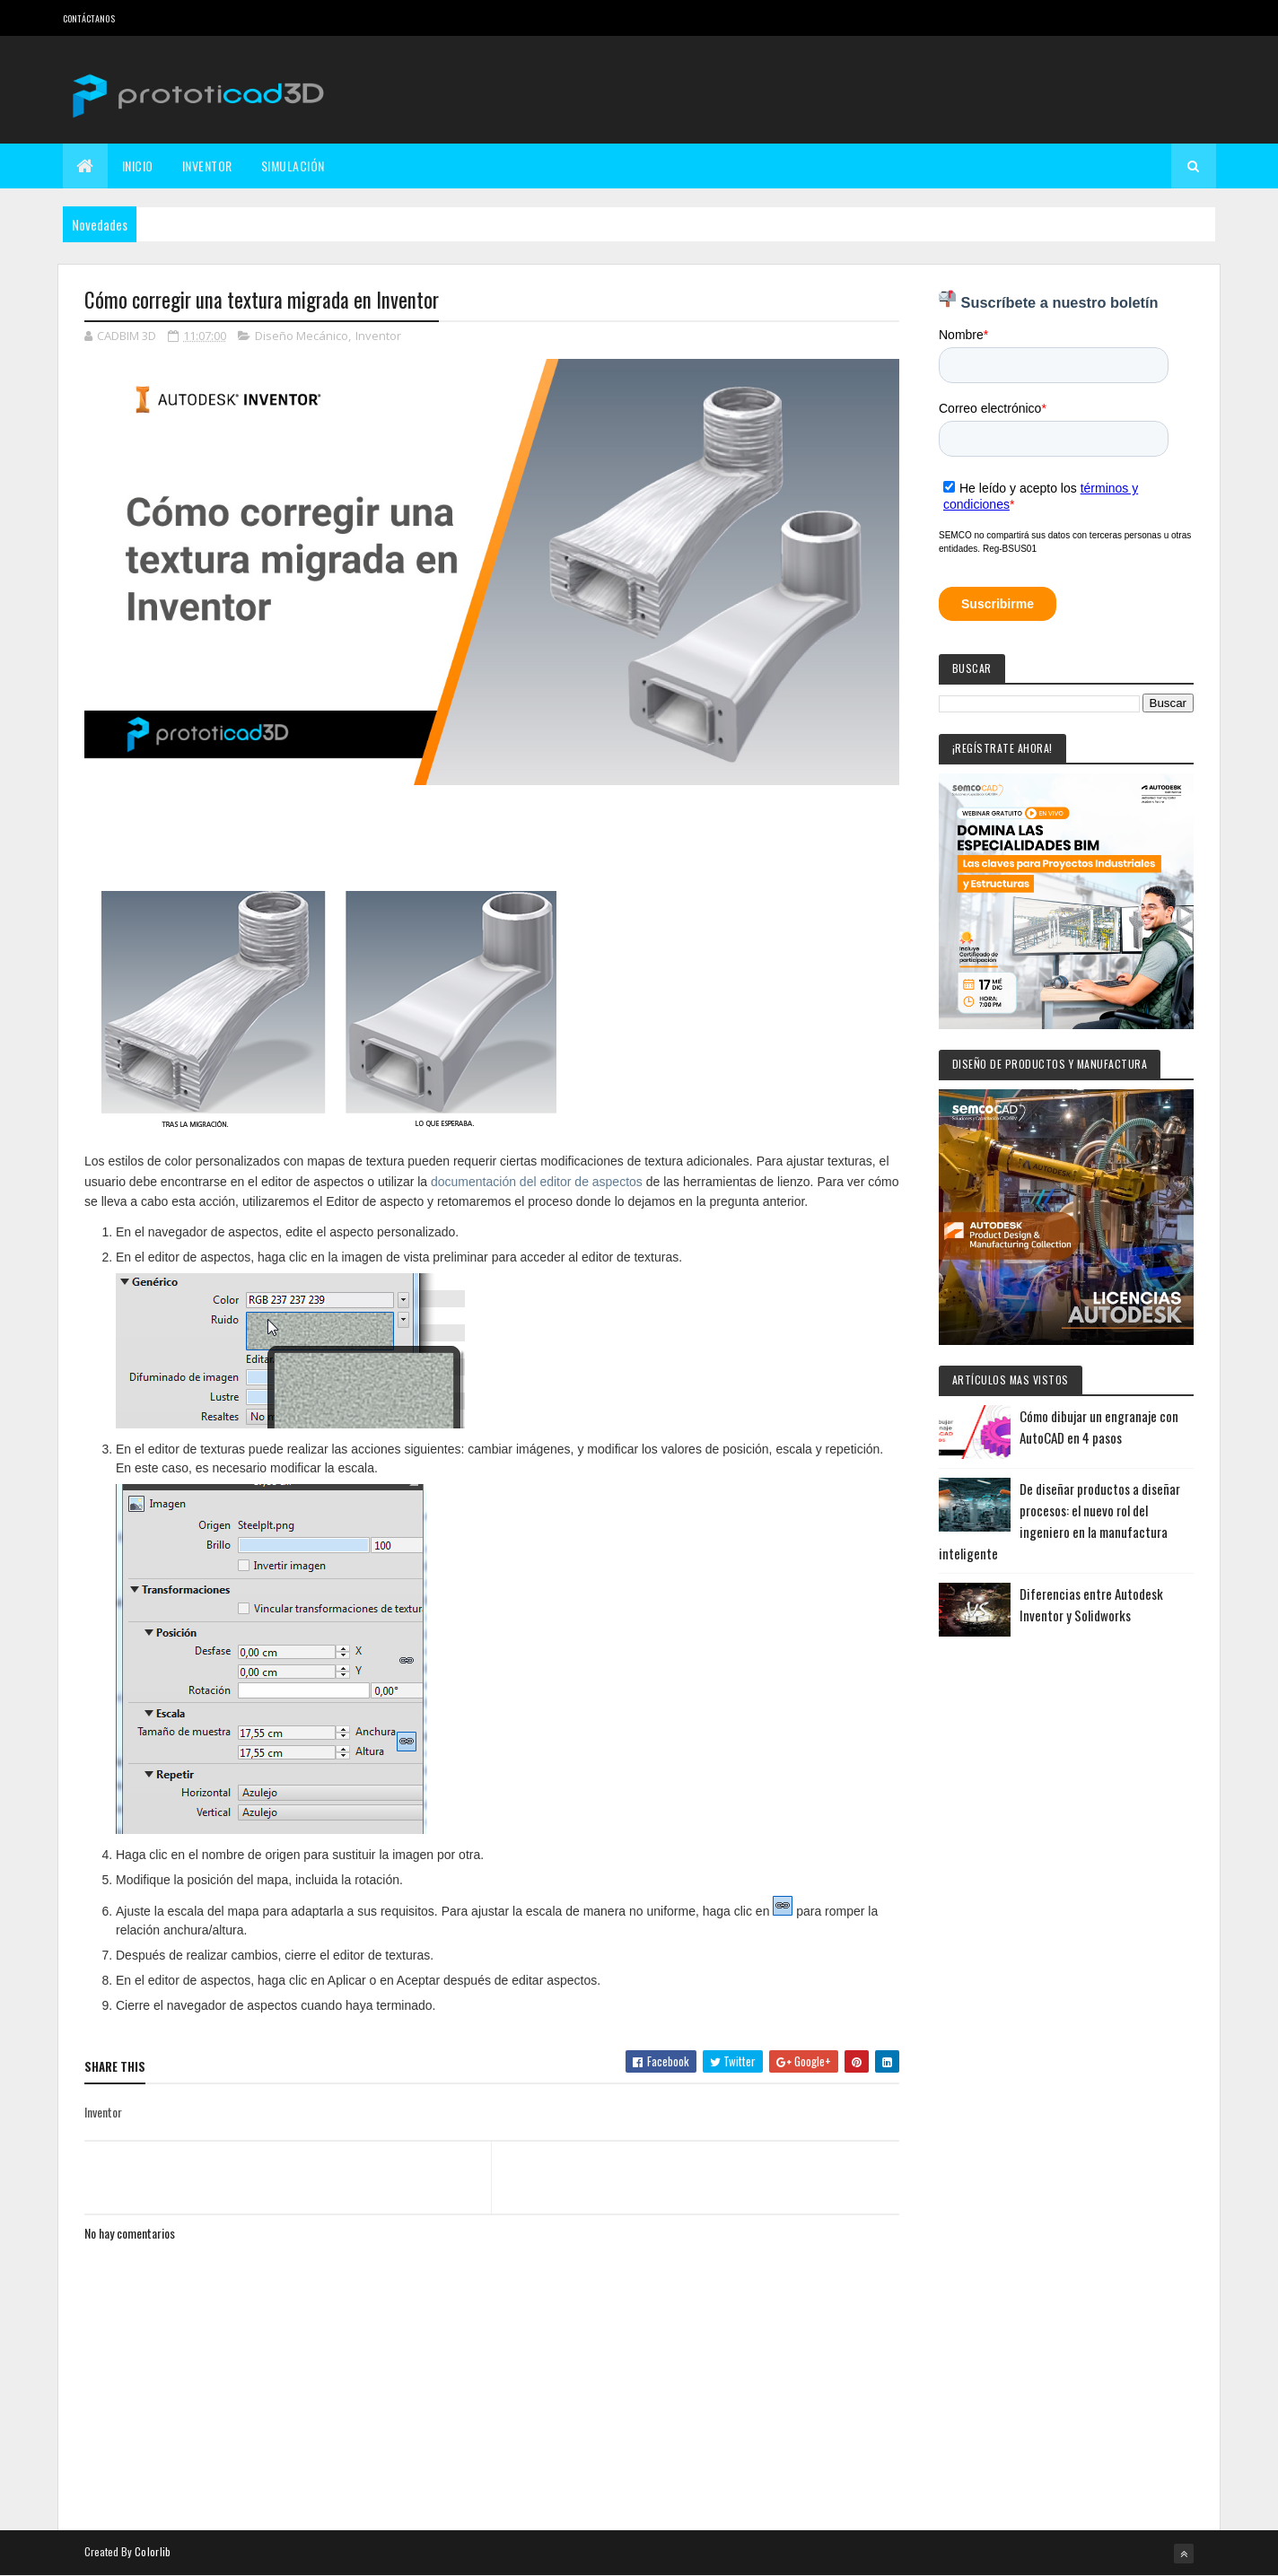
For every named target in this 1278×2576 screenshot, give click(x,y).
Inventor (207, 165)
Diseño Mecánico (301, 335)
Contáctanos (89, 18)
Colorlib (153, 2551)
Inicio (137, 165)
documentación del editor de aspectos (537, 1181)
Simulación (293, 165)
